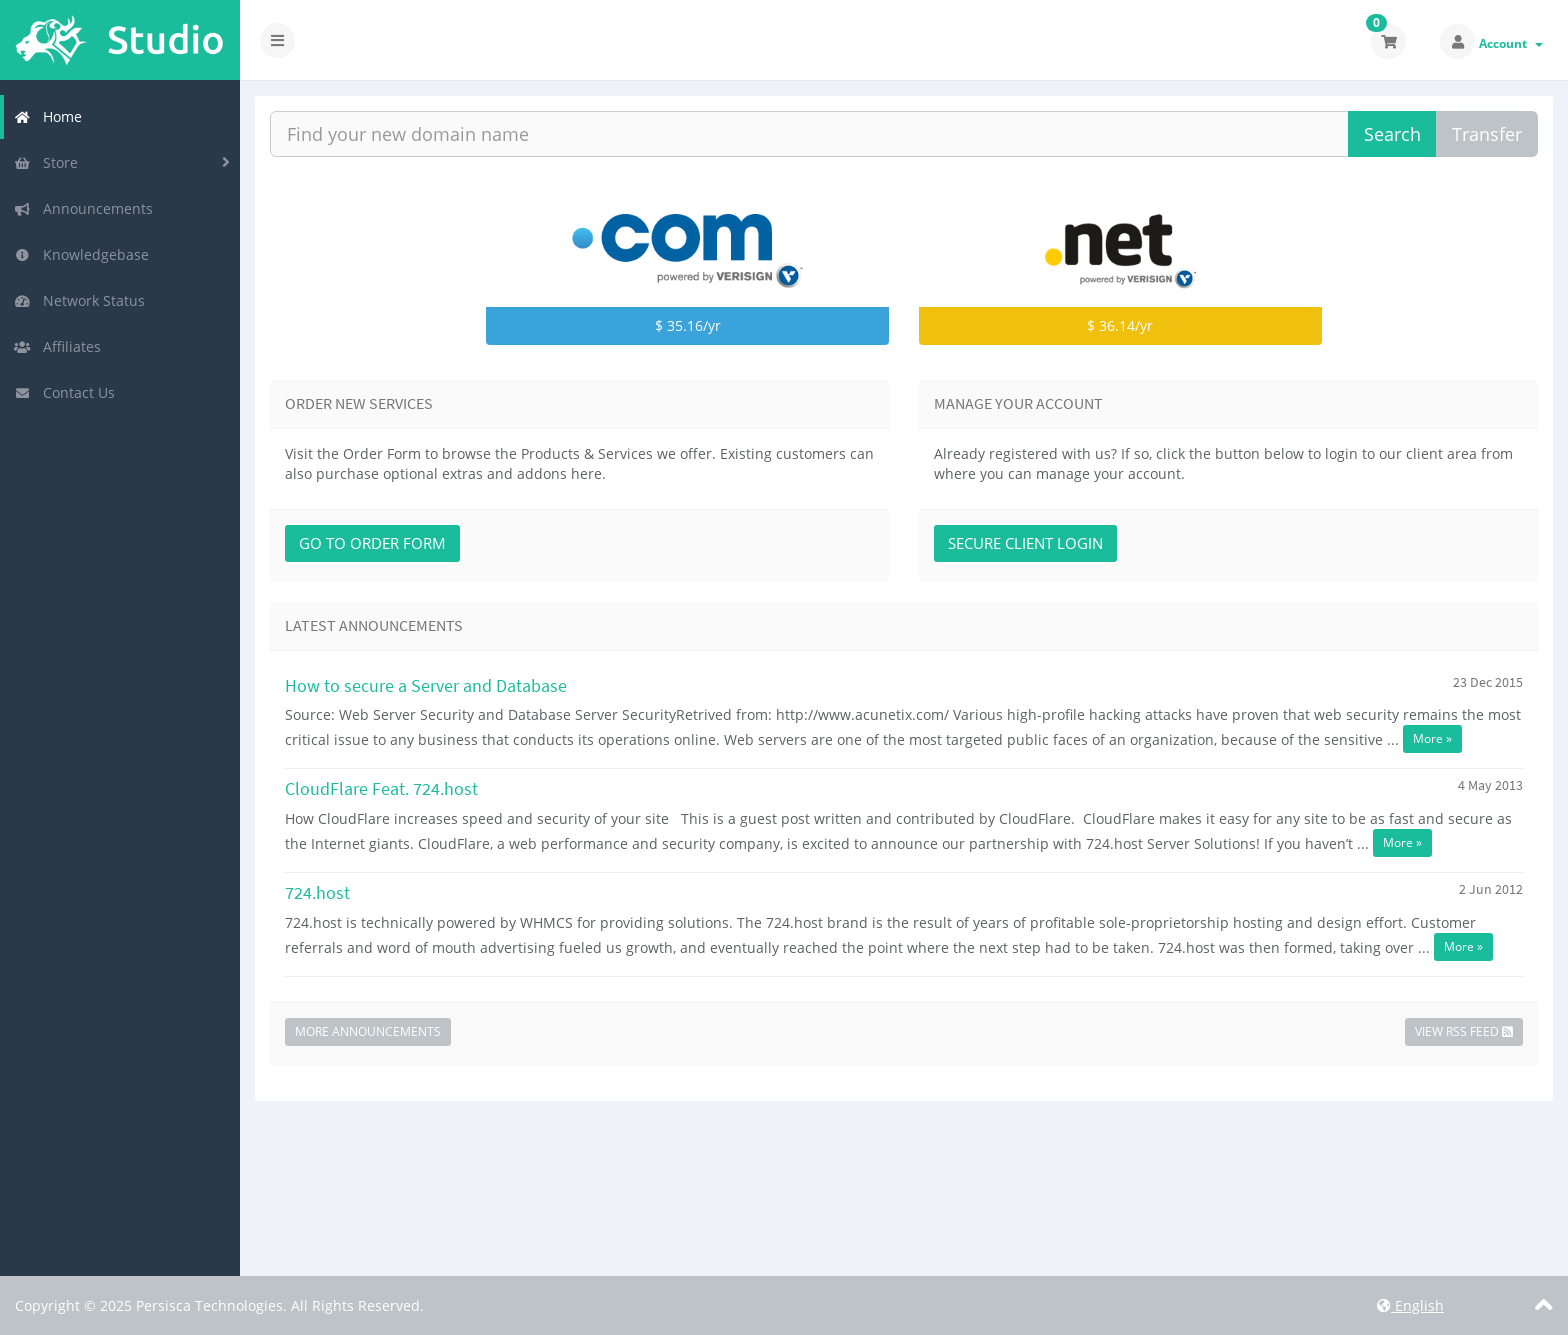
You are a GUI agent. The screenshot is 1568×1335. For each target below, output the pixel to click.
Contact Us (64, 392)
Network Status (79, 300)
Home (48, 116)
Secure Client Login (1025, 543)
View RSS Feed (1464, 1031)
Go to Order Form (372, 543)
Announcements (83, 208)
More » (1432, 738)
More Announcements (368, 1031)
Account (1511, 43)
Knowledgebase (81, 254)
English (1410, 1305)
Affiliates (57, 346)
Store (46, 162)
